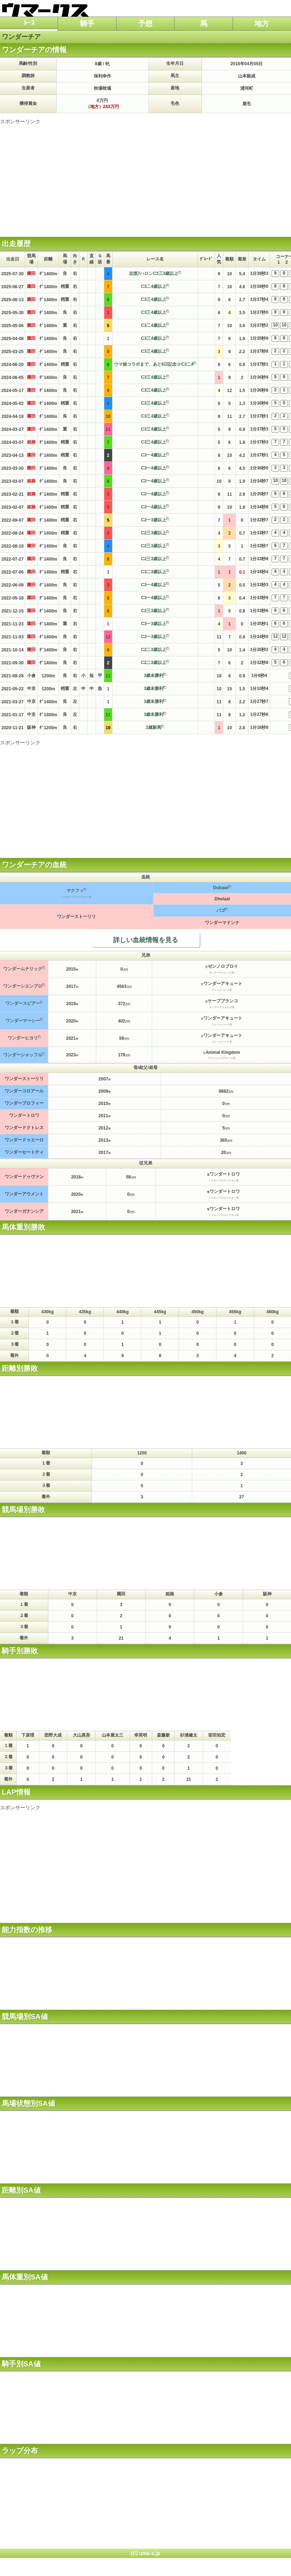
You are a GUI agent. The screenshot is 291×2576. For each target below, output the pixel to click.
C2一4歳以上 (153, 480)
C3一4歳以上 (153, 455)
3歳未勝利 (154, 675)
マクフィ (75, 890)
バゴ (220, 910)
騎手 (87, 23)
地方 (262, 23)
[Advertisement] (145, 175)
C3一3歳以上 (153, 623)
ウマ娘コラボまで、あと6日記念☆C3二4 (154, 364)
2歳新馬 (154, 727)
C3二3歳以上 (153, 571)
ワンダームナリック (22, 968)
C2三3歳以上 (153, 532)
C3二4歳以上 (153, 286)
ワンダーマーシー (22, 1020)
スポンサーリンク (20, 121)
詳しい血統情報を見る (145, 940)
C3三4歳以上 (153, 299)
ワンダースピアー (22, 1003)
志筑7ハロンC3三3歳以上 (153, 273)
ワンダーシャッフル (22, 1054)
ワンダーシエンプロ (22, 986)
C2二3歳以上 (153, 649)
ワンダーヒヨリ (23, 1037)
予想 (145, 23)
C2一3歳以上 (153, 519)
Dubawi (221, 887)
